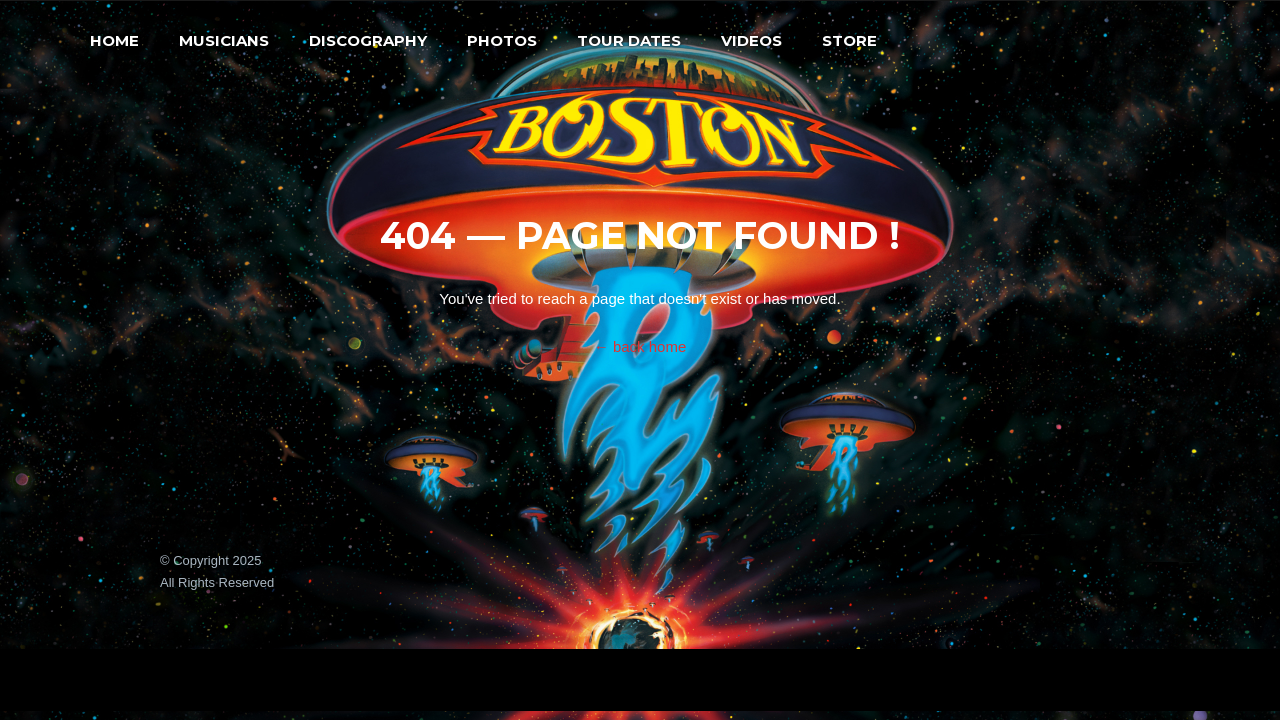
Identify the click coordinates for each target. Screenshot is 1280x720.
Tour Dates (629, 40)
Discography (368, 40)
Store (849, 40)
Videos (751, 40)
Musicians (224, 40)
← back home (640, 346)
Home (114, 40)
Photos (502, 40)
